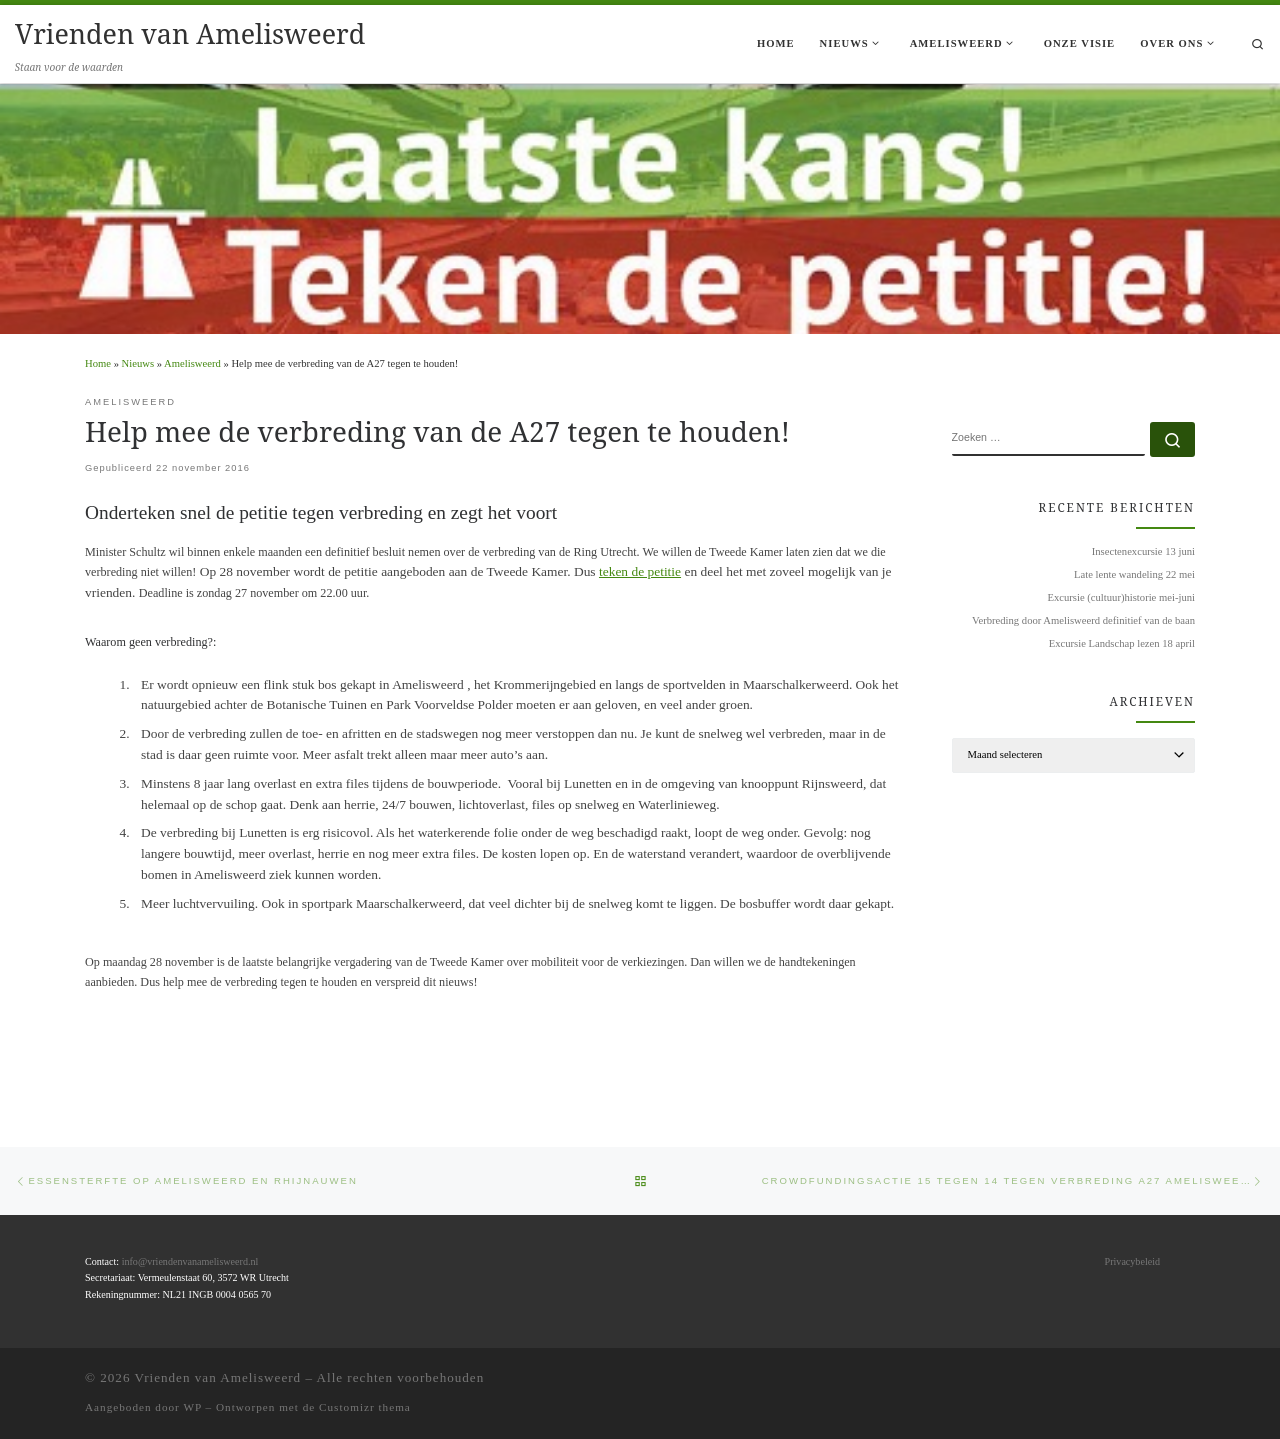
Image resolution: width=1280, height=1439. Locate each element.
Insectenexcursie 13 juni (1143, 551)
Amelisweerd (192, 363)
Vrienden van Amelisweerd (218, 1377)
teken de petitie (640, 571)
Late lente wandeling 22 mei (1134, 574)
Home (98, 363)
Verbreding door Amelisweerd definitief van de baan (1083, 620)
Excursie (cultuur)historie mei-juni (1121, 597)
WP (192, 1407)
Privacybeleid (1132, 1261)
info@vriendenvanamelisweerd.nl (190, 1261)
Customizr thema (365, 1407)
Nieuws (138, 363)
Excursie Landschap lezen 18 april (1122, 643)
